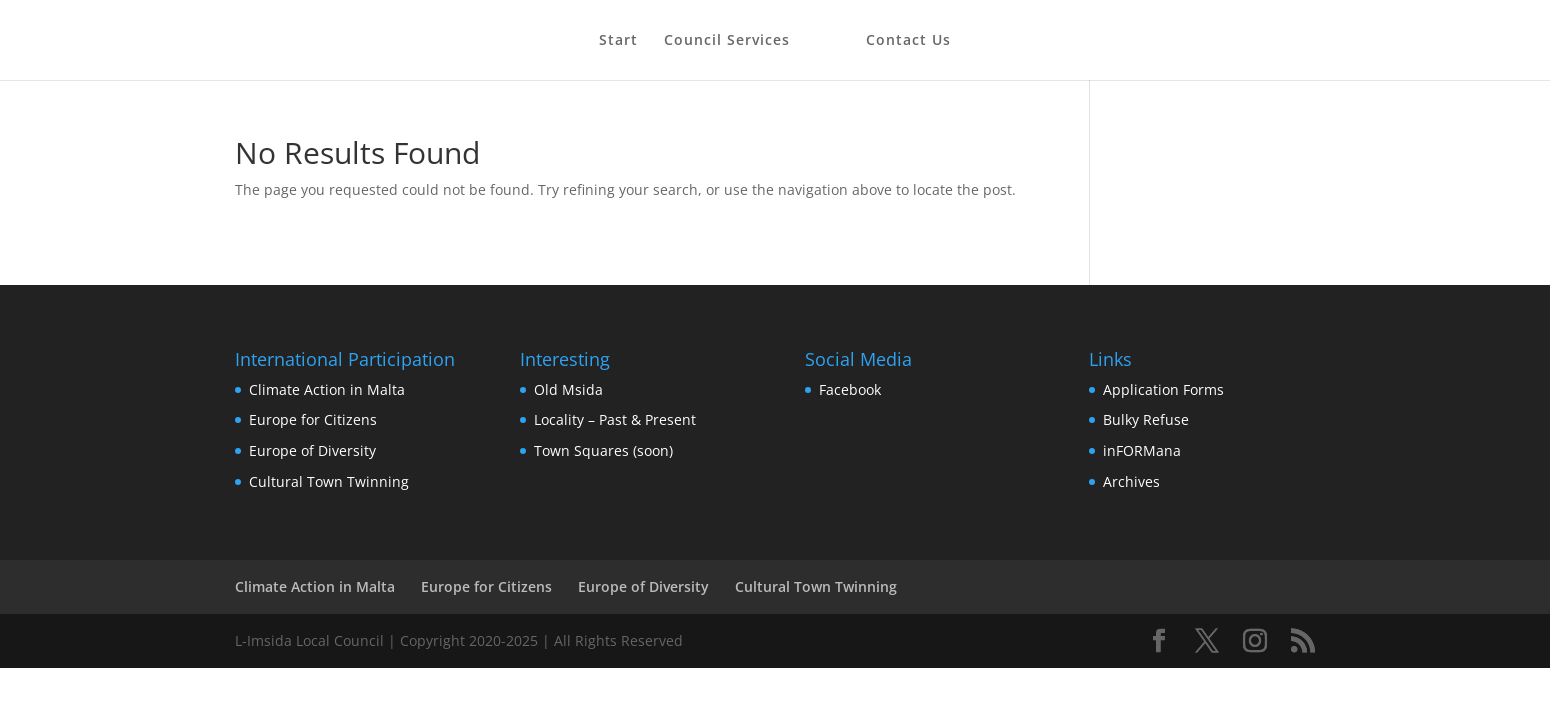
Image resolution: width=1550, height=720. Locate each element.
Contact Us (908, 41)
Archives (1131, 481)
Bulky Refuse (1146, 419)
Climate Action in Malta (327, 389)
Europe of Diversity (312, 450)
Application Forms (1163, 389)
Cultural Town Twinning (329, 481)
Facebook (850, 389)
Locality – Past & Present (615, 419)
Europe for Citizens (313, 419)
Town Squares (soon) (603, 450)
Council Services (727, 41)
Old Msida (568, 389)
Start (618, 41)
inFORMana (1142, 450)
